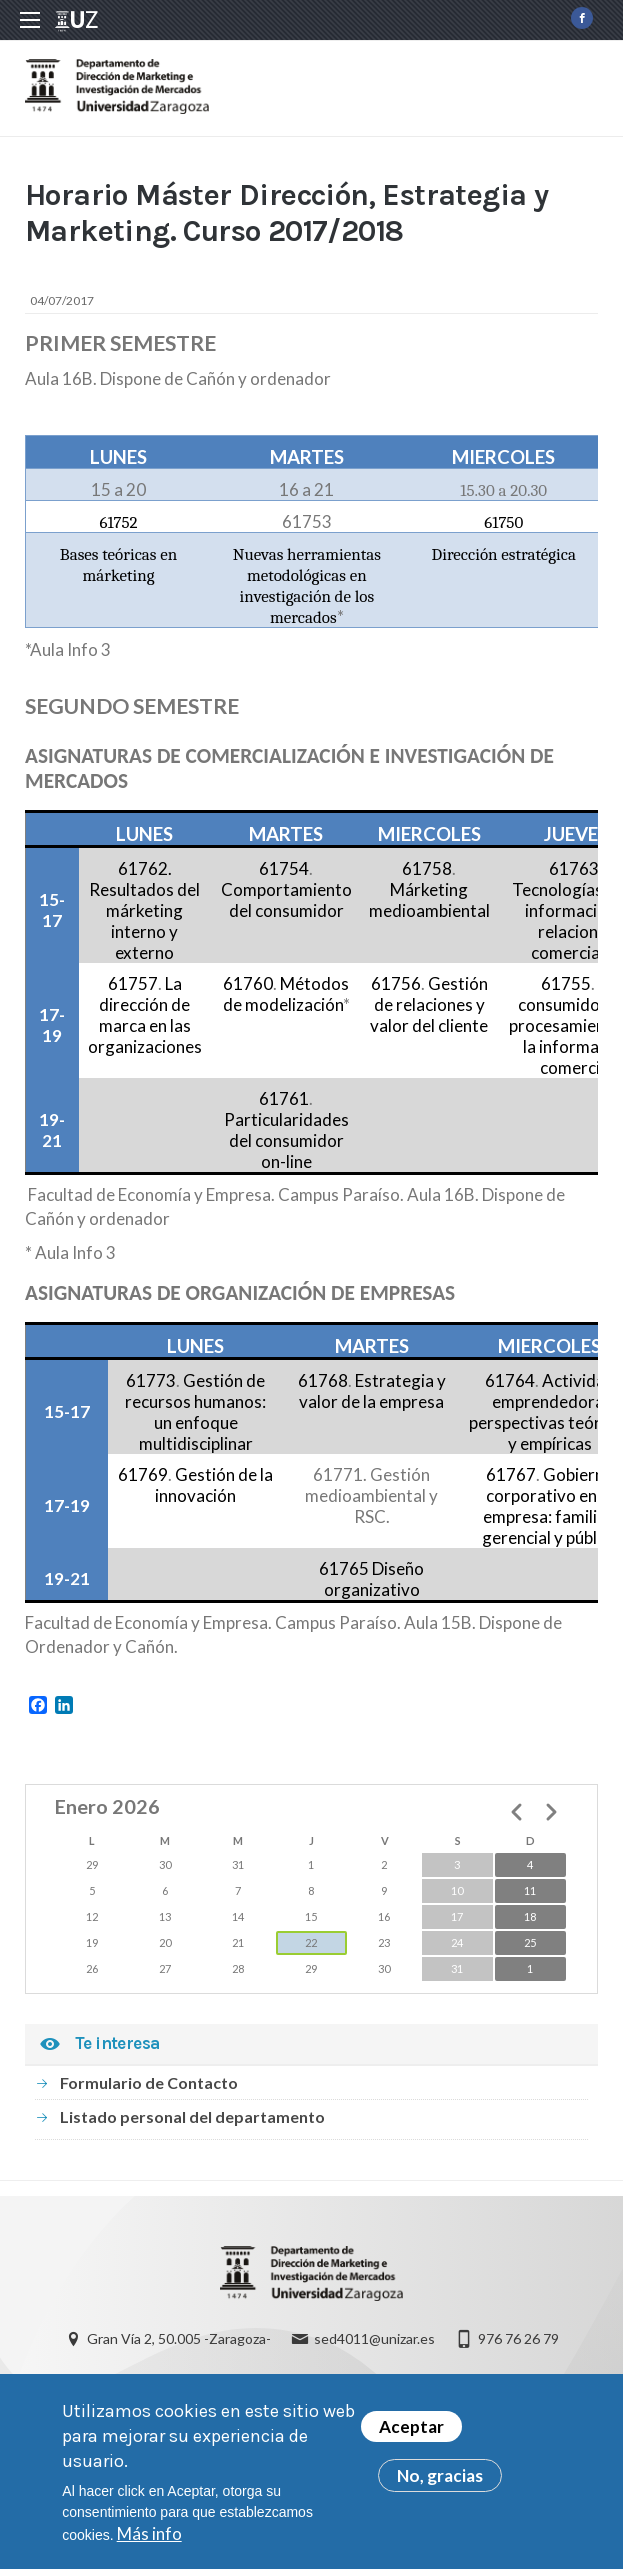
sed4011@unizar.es (374, 2338)
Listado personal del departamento (192, 2116)
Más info (149, 2543)
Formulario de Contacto (149, 2082)
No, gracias (440, 2485)
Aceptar (411, 2436)
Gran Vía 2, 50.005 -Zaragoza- (179, 2338)
